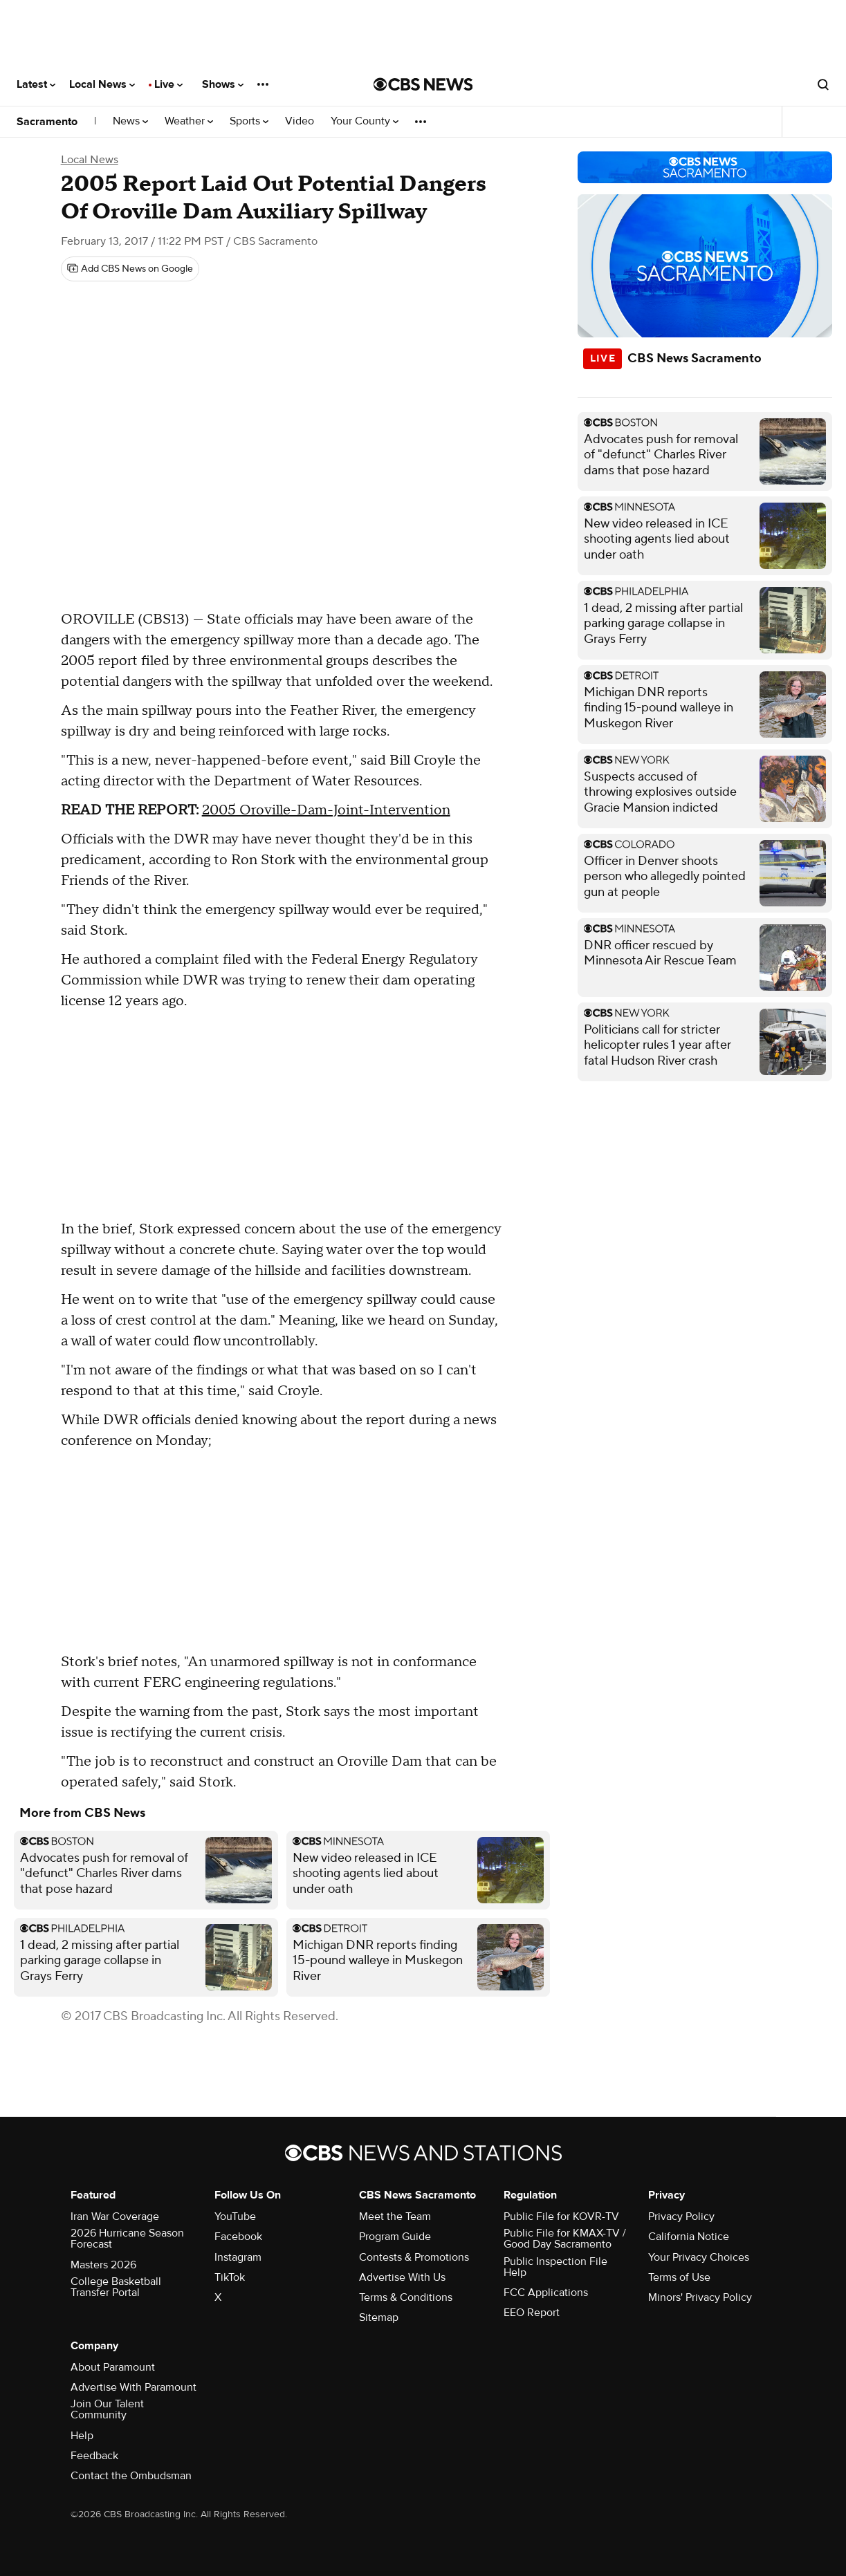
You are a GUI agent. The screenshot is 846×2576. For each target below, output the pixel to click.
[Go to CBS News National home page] (423, 84)
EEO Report (532, 2312)
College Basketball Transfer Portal (116, 2287)
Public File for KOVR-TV (561, 2216)
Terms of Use (679, 2277)
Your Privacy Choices (698, 2257)
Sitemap (378, 2317)
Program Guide (395, 2236)
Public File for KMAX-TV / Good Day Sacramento (565, 2239)
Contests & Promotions (414, 2257)
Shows (222, 84)
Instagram (237, 2257)
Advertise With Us (402, 2277)
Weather (189, 121)
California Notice (688, 2236)
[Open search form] (823, 84)
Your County (364, 121)
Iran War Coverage (115, 2216)
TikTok (229, 2277)
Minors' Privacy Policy (700, 2297)
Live (168, 84)
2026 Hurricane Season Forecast (127, 2239)
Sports (249, 121)
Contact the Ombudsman (131, 2475)
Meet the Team (395, 2216)
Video (299, 121)
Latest (36, 84)
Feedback (94, 2455)
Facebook (238, 2236)
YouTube (235, 2216)
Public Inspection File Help (555, 2267)
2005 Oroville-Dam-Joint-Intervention (326, 810)
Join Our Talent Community (107, 2409)
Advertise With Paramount (133, 2387)
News (130, 121)
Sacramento (47, 122)
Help (82, 2435)
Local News (102, 84)
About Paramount (113, 2367)
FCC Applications (546, 2292)
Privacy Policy (681, 2216)
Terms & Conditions (405, 2297)
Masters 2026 (103, 2264)
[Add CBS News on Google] (130, 268)
